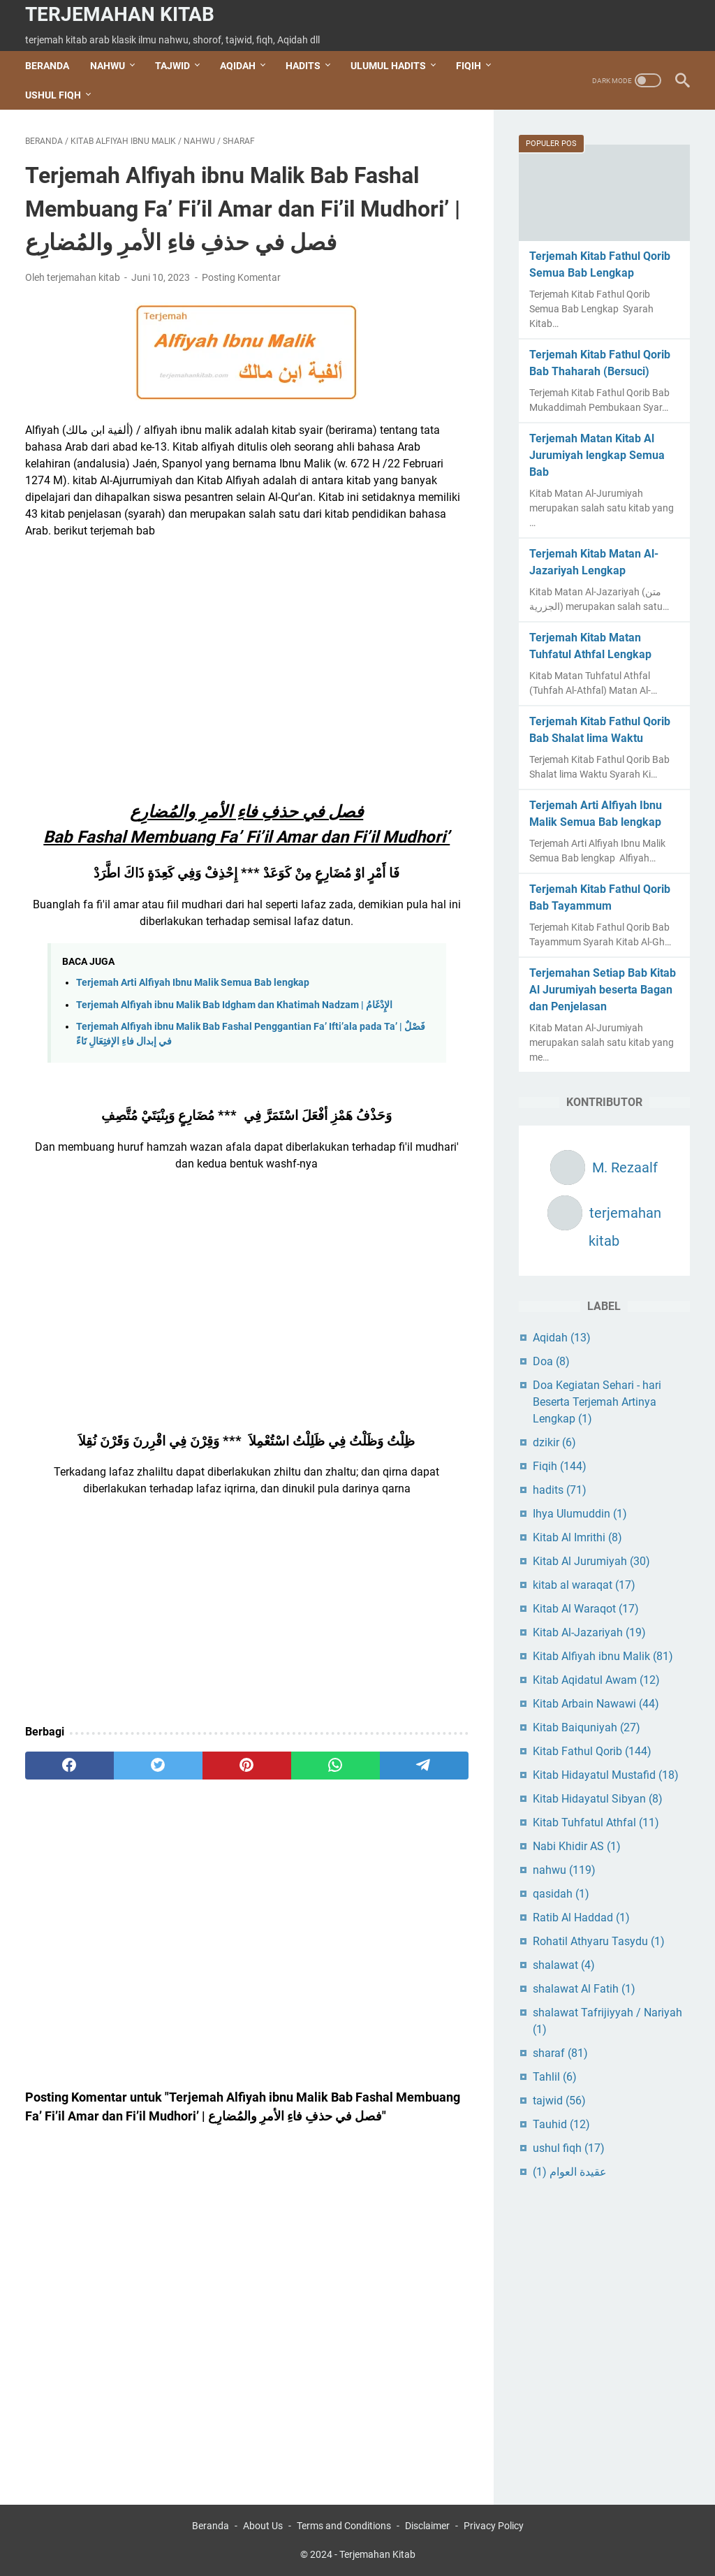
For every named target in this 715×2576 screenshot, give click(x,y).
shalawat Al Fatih (584, 1988)
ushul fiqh (569, 2148)
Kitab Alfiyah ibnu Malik (603, 1656)
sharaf (560, 2053)
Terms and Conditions (344, 2525)
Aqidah (562, 1337)
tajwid (559, 2100)
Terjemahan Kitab (119, 14)
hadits (560, 1490)
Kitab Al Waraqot (586, 1608)
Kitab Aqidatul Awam (596, 1680)
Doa (551, 1361)
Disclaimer (427, 2525)
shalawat (564, 1965)
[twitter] (158, 1766)
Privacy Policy (494, 2525)
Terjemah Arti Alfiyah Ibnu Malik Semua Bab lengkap (192, 983)
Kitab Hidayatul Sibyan (598, 1798)
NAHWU (107, 65)
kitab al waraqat (584, 1585)
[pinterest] (246, 1766)
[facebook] (69, 1766)
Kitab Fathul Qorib (592, 1751)
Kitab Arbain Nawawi (596, 1703)
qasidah (561, 1893)
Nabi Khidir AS (577, 1846)
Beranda (47, 65)
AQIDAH (238, 65)
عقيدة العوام (570, 2171)
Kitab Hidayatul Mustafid (606, 1775)
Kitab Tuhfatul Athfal (596, 1822)
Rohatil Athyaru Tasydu (599, 1941)
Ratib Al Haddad (581, 1917)
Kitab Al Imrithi (577, 1537)
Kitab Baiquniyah (586, 1727)
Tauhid (561, 2124)
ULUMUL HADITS (388, 65)
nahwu (564, 1870)
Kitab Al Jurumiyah (591, 1561)
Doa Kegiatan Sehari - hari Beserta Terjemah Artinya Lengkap (597, 1401)
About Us (263, 2525)
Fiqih (560, 1466)
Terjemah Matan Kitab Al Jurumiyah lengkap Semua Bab (597, 455)
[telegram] (424, 1766)
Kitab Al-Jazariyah (589, 1632)
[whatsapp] (335, 1766)
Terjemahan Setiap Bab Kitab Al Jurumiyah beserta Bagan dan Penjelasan (602, 989)
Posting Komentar (241, 277)
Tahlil (555, 2076)
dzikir (554, 1442)
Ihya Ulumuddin (580, 1513)
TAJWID (172, 65)
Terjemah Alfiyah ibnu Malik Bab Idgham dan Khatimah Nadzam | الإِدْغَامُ (234, 1005)
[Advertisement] (247, 654)
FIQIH (468, 65)
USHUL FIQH (53, 95)
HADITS (303, 65)
